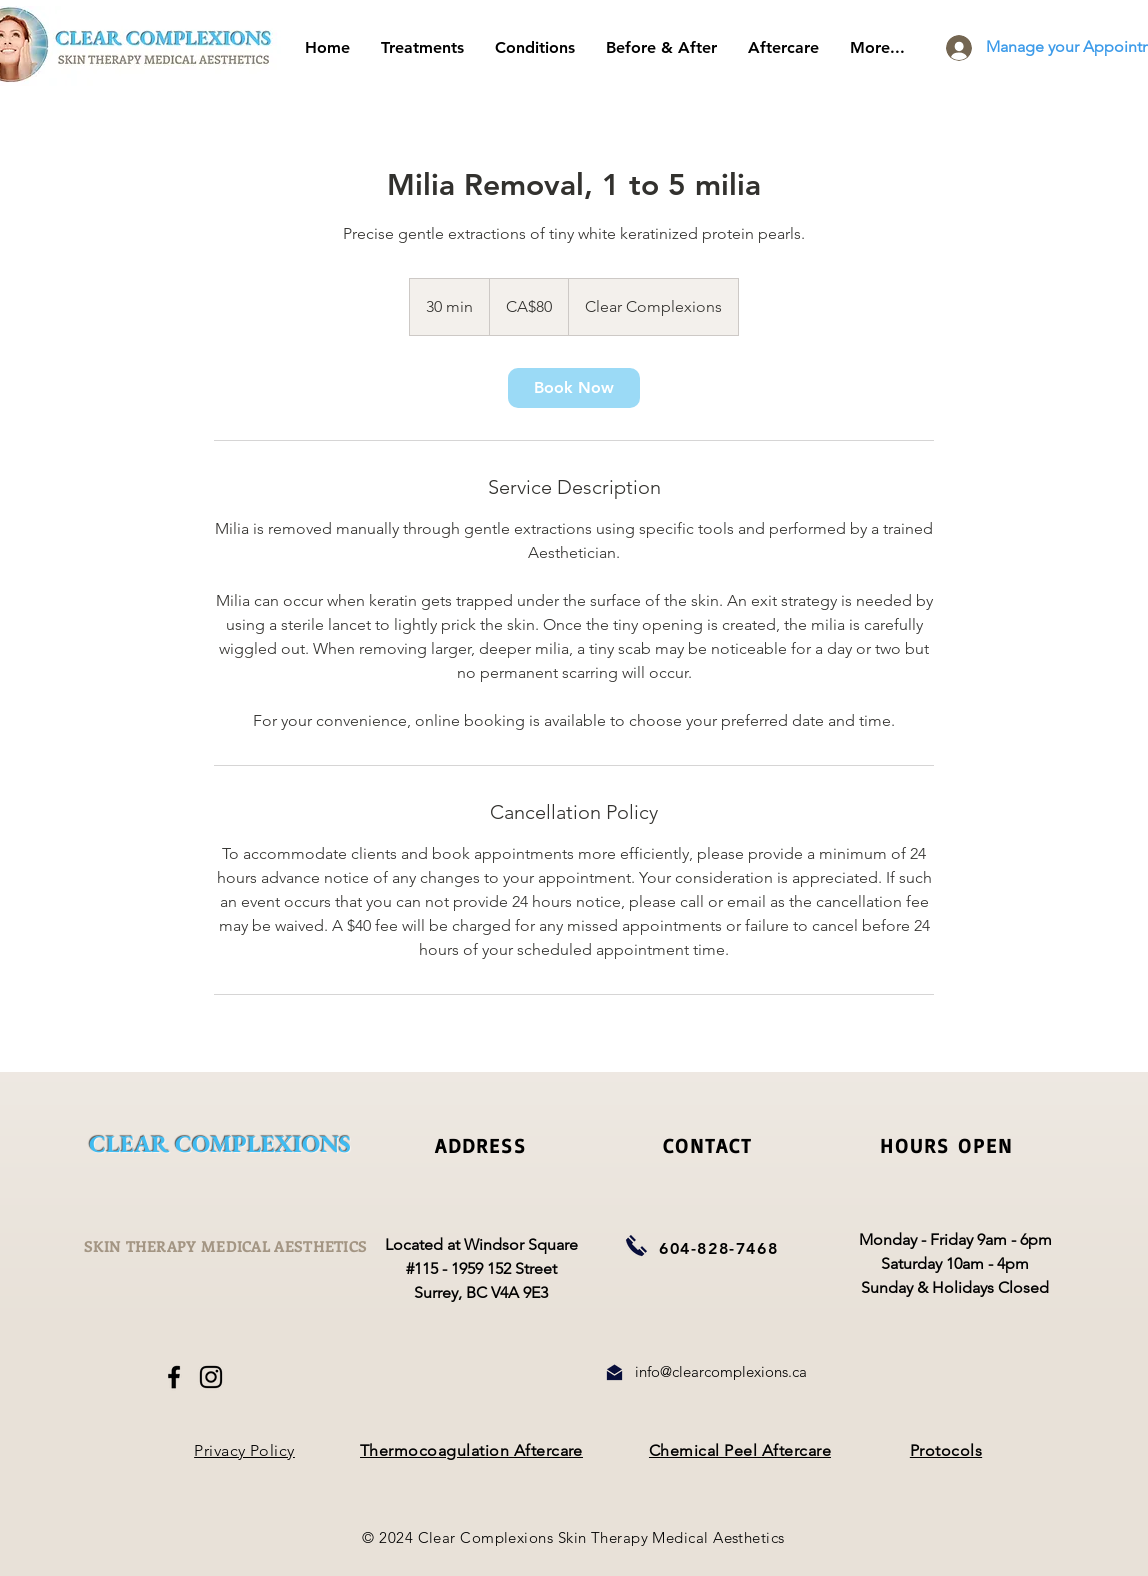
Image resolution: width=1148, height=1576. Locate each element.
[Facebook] (174, 1377)
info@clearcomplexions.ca (721, 1371)
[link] (574, 388)
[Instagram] (211, 1377)
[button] (783, 47)
